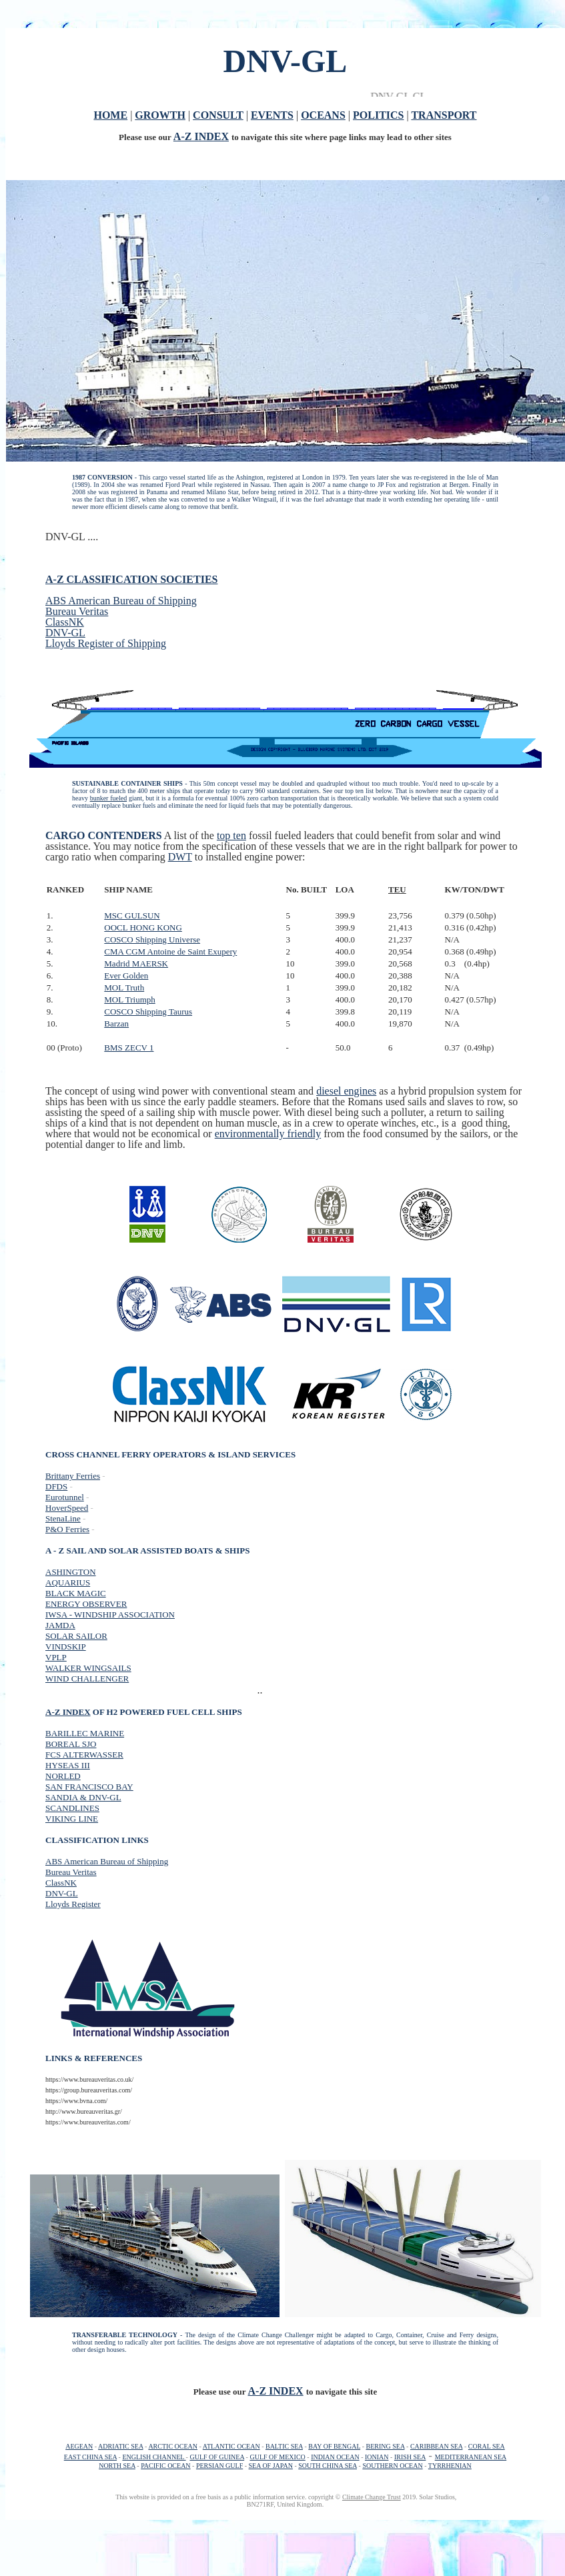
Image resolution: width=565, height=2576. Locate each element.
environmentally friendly (268, 1133)
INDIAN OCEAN (335, 2457)
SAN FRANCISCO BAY (89, 1787)
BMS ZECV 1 (128, 1048)
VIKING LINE (71, 1819)
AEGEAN (79, 2446)
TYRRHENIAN (450, 2465)
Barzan (116, 1024)
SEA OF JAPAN (271, 2465)
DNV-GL (65, 632)
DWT (180, 856)
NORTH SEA (117, 2465)
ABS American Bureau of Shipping (121, 600)
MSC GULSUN (131, 915)
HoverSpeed (66, 1508)
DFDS (56, 1486)
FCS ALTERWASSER (84, 1755)
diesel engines (346, 1091)
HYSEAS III (67, 1765)
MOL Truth (124, 988)
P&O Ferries (67, 1529)
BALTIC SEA (284, 2446)
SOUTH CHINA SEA (327, 2465)
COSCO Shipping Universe (152, 939)
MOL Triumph (129, 1000)
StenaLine (63, 1518)
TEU (397, 889)
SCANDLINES (72, 1808)
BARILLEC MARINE (84, 1733)
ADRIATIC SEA (120, 2446)
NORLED (63, 1776)
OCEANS (323, 115)
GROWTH (160, 115)
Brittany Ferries (72, 1476)
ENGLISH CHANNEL (153, 2457)
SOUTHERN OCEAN (392, 2465)
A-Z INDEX (201, 136)
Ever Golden (126, 976)
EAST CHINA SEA (90, 2457)
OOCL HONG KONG (143, 927)
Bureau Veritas (76, 611)
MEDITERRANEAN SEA (471, 2457)
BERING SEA (385, 2446)
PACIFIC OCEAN (165, 2465)
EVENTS (272, 115)
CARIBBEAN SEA (436, 2446)
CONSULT (218, 115)
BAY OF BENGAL (334, 2446)
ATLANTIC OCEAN (231, 2446)
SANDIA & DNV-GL (83, 1797)
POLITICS (378, 115)
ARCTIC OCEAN (172, 2446)
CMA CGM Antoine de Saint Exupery (170, 951)
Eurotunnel (64, 1497)
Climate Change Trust (371, 2497)
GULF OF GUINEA (216, 2457)
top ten (231, 835)
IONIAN (377, 2457)
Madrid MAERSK (136, 963)
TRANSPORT (443, 115)
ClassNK (64, 622)
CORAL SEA (486, 2446)
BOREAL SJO (70, 1744)
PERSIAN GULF (219, 2465)
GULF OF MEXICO (277, 2457)
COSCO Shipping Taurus (148, 1012)
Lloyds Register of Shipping (105, 643)
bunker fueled (108, 798)
